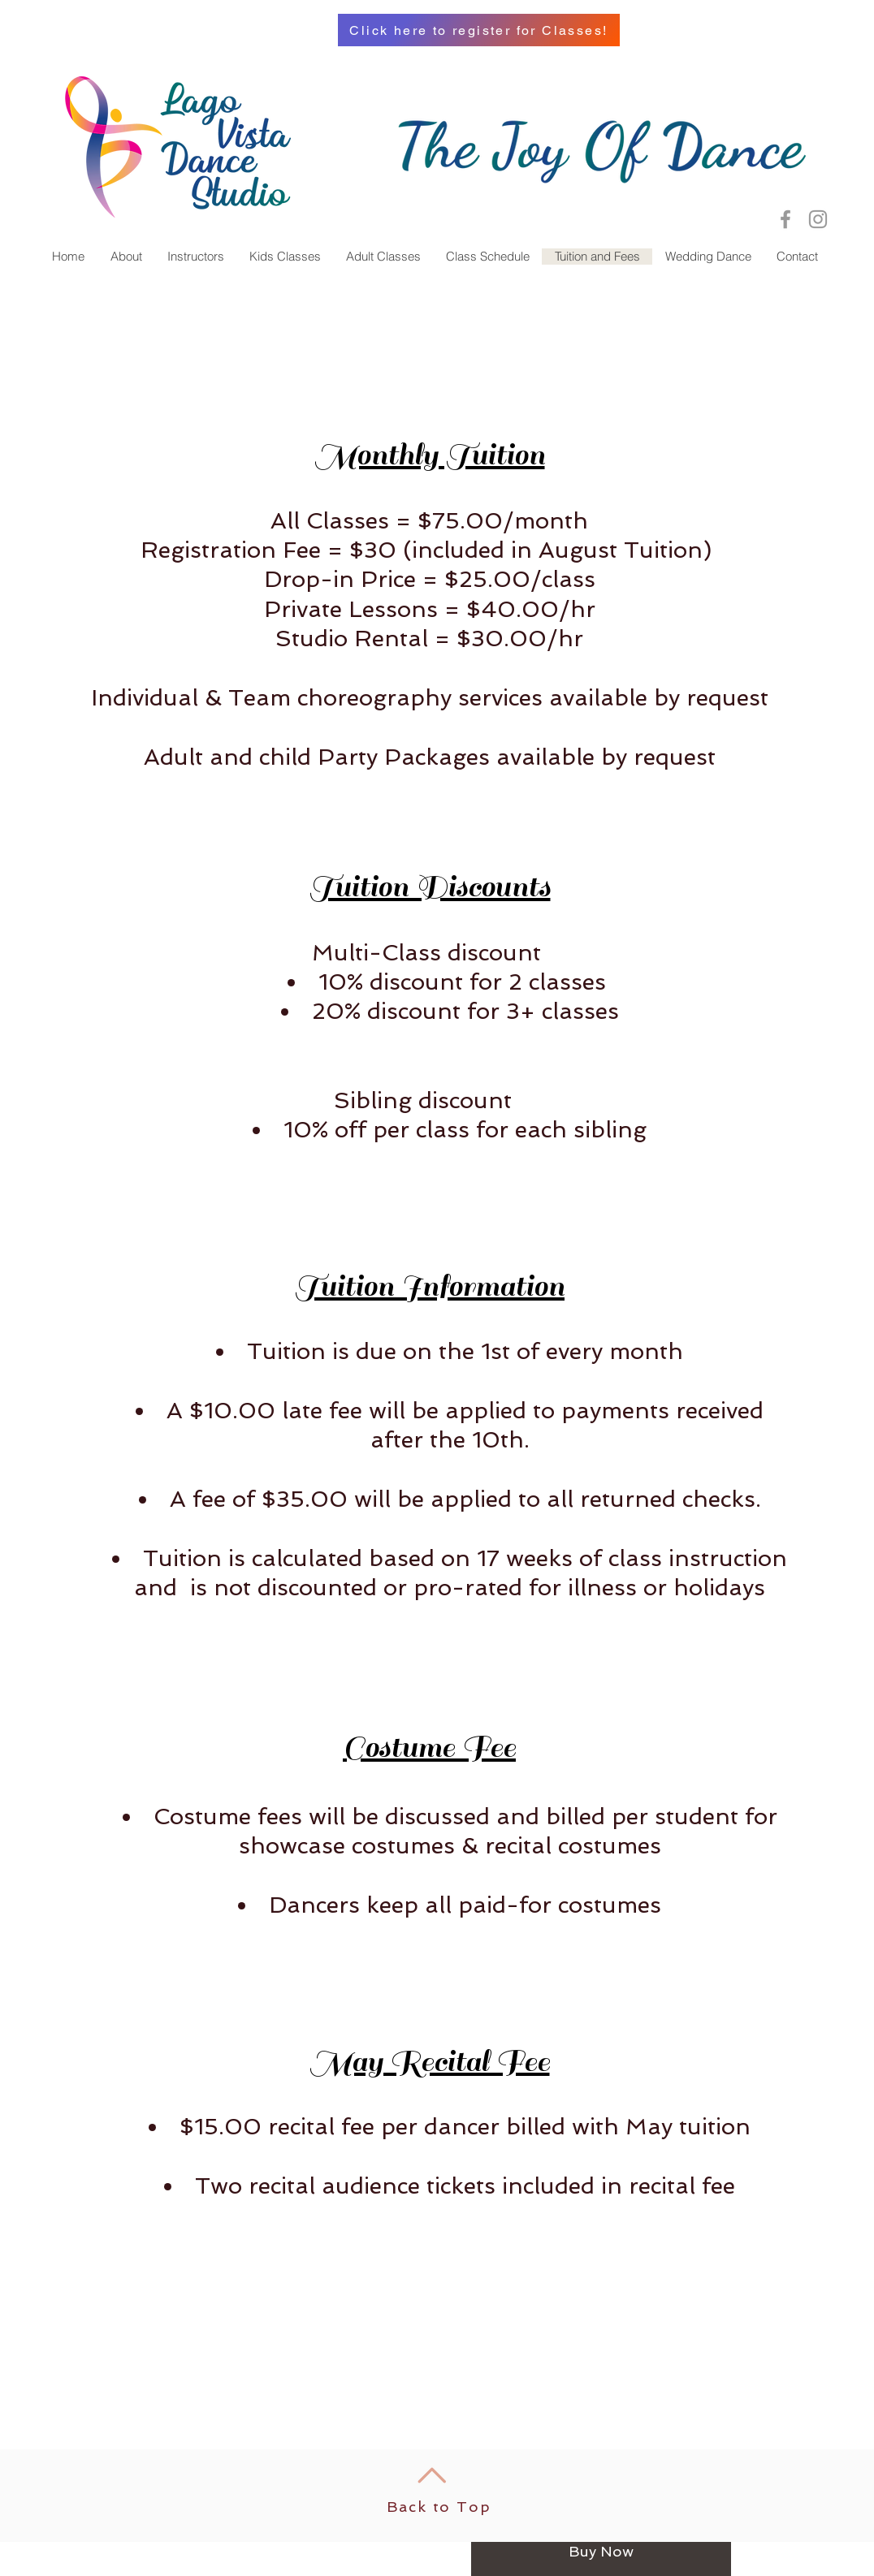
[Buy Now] (601, 2551)
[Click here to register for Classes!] (479, 30)
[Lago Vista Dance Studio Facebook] (785, 219)
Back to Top (439, 2506)
